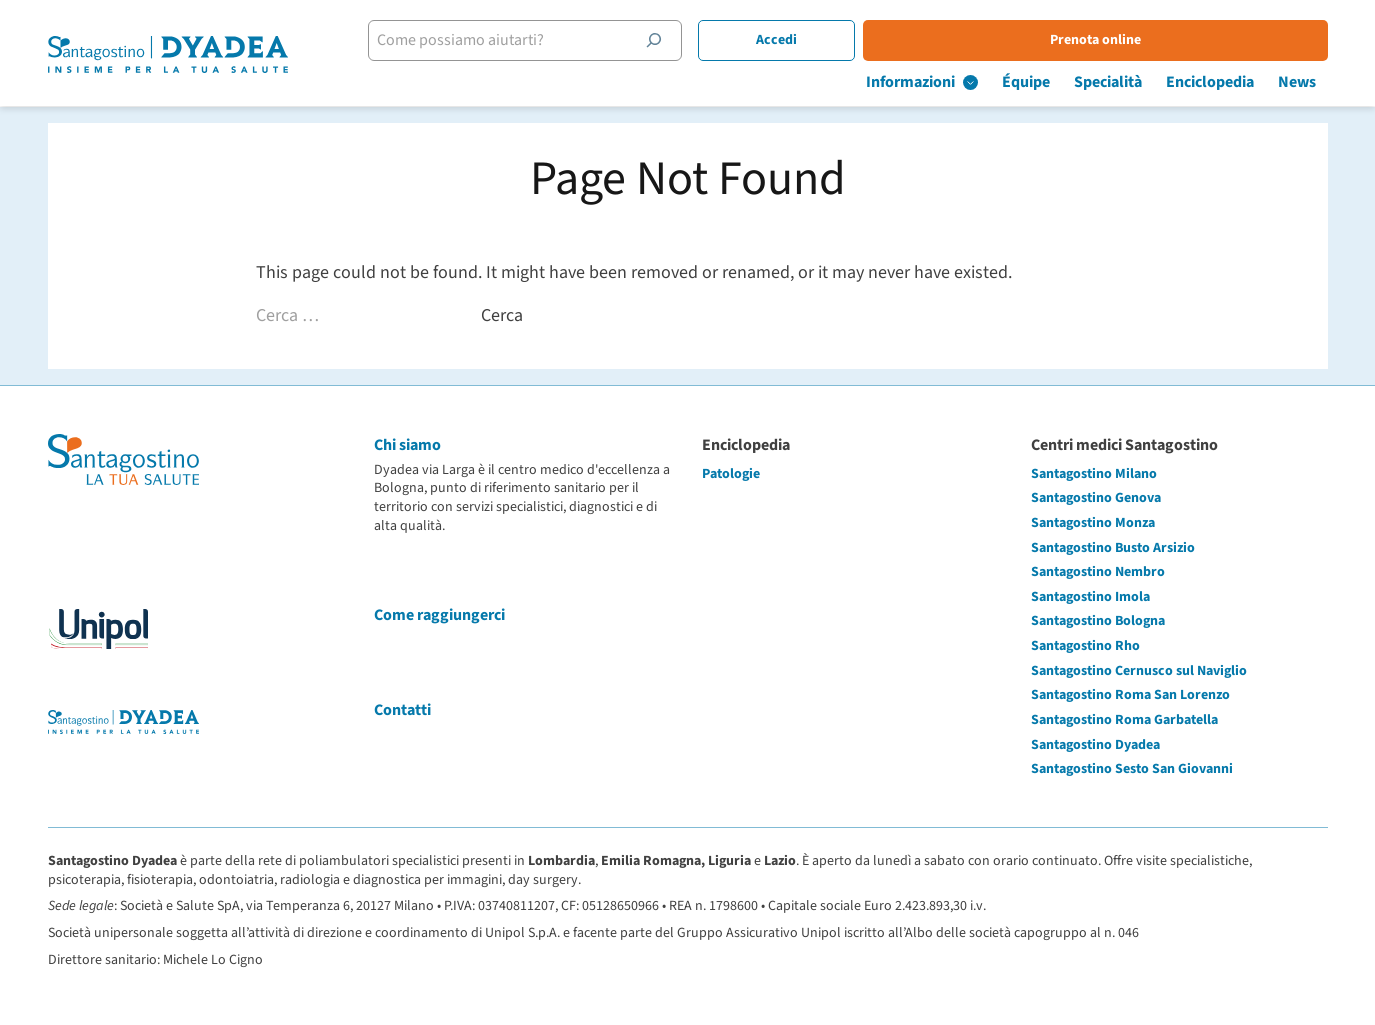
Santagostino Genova (1096, 498)
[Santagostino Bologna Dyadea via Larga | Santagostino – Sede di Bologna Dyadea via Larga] (168, 54)
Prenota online (1095, 40)
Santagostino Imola (1090, 597)
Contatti (402, 710)
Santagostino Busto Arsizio (1113, 548)
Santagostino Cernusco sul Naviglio (1139, 671)
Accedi (776, 40)
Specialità (1108, 82)
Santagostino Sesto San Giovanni (1132, 769)
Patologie (731, 474)
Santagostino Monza (1093, 523)
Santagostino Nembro (1098, 572)
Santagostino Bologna (1098, 621)
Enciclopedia (1210, 82)
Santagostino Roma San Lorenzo (1130, 695)
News (1297, 82)
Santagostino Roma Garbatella (1124, 720)
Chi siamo (407, 445)
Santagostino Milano (1094, 474)
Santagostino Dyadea (1095, 745)
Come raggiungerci (439, 615)
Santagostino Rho (1085, 646)
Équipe (1026, 82)
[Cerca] (654, 40)
